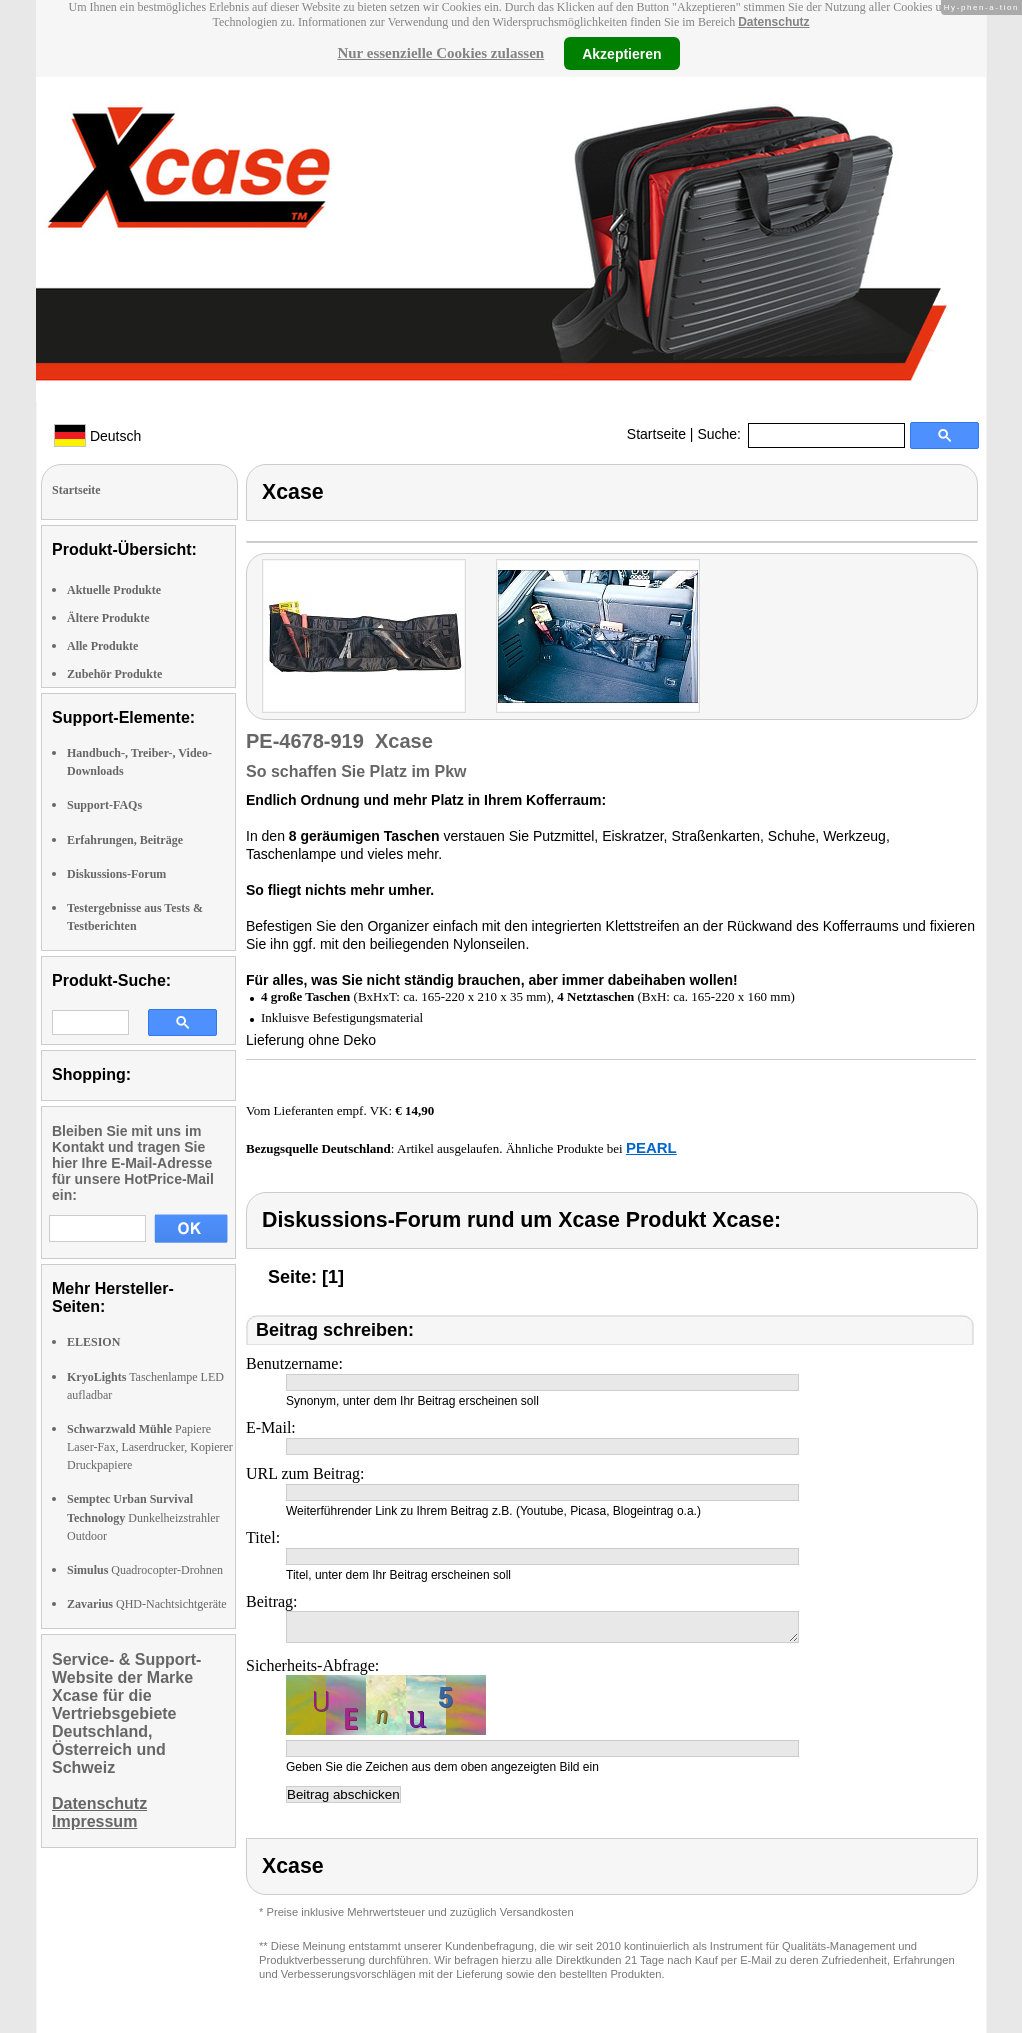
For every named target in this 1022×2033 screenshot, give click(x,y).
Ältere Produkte (108, 618)
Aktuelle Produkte (114, 590)
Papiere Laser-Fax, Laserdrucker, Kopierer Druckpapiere (150, 1447)
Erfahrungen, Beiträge (125, 840)
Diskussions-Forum (116, 874)
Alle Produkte (102, 646)
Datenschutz (773, 22)
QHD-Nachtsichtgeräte (147, 1604)
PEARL (651, 1147)
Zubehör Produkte (114, 674)
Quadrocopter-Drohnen (145, 1570)
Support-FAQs (104, 805)
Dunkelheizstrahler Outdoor (143, 1517)
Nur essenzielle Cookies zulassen (440, 53)
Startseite (656, 434)
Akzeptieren (621, 53)
